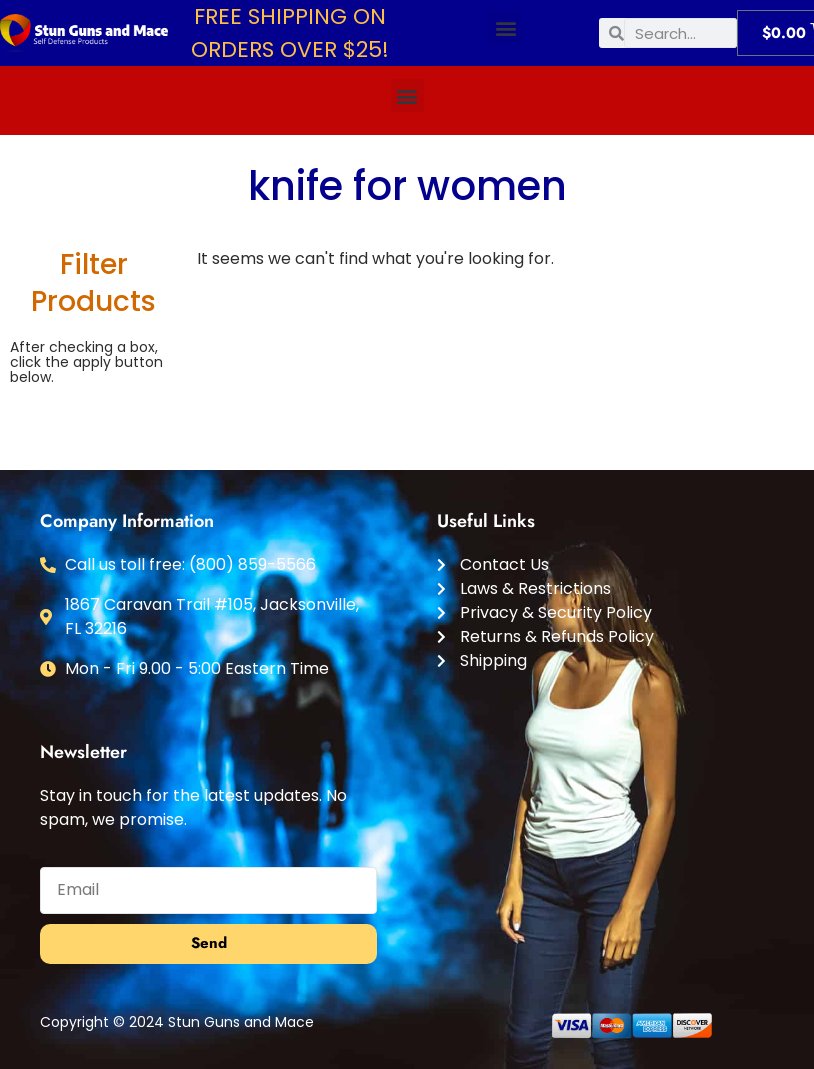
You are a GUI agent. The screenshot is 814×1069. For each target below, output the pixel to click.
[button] (505, 28)
